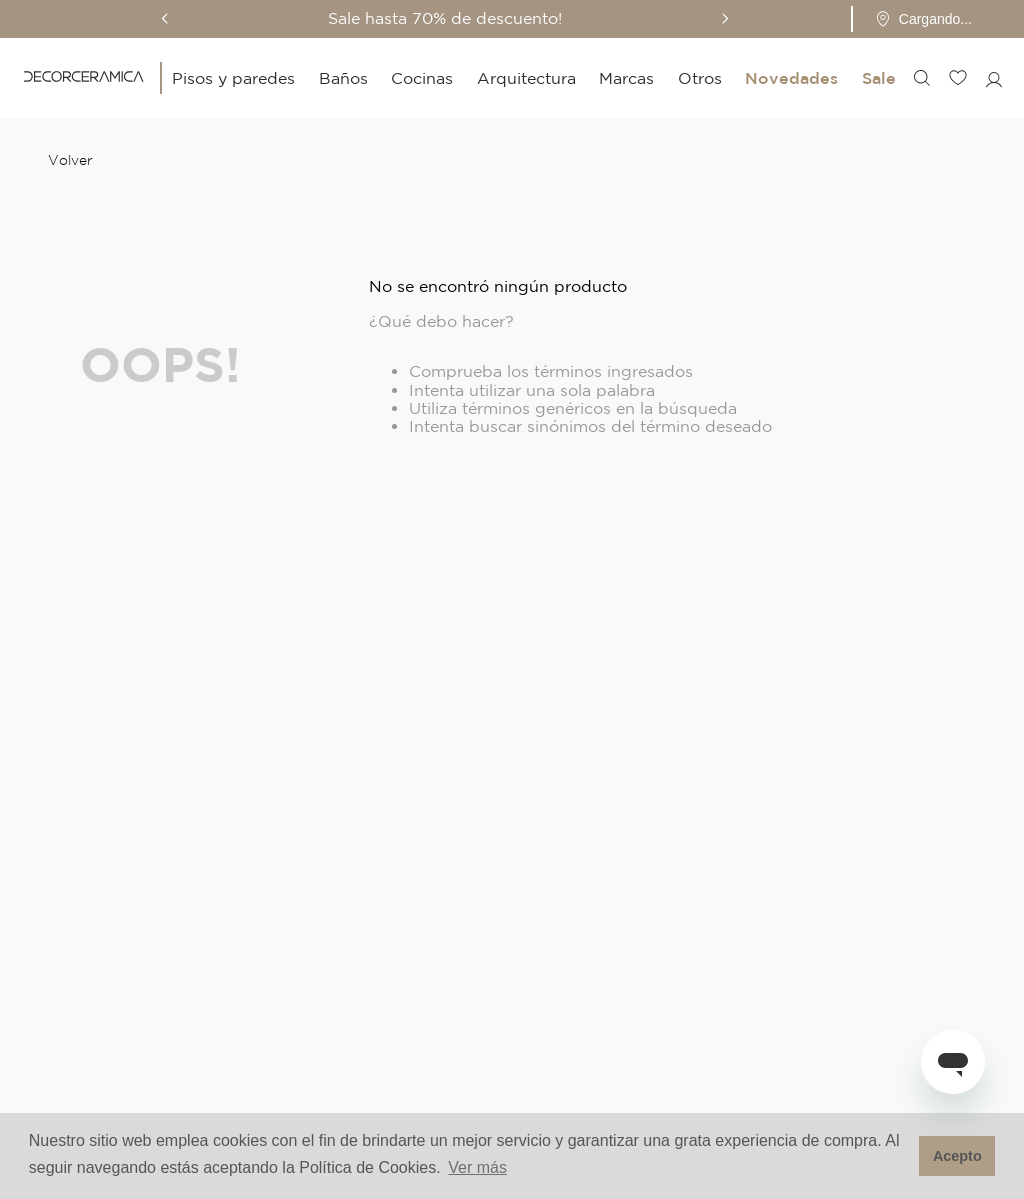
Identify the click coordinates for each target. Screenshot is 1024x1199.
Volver (70, 160)
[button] (917, 19)
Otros (700, 78)
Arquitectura (526, 78)
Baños (343, 78)
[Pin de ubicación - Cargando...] (923, 19)
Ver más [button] (477, 1167)
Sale (879, 78)
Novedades (791, 78)
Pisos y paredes (233, 78)
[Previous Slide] (165, 18)
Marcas (626, 78)
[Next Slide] (725, 18)
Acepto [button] (957, 1156)
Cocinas (422, 78)
